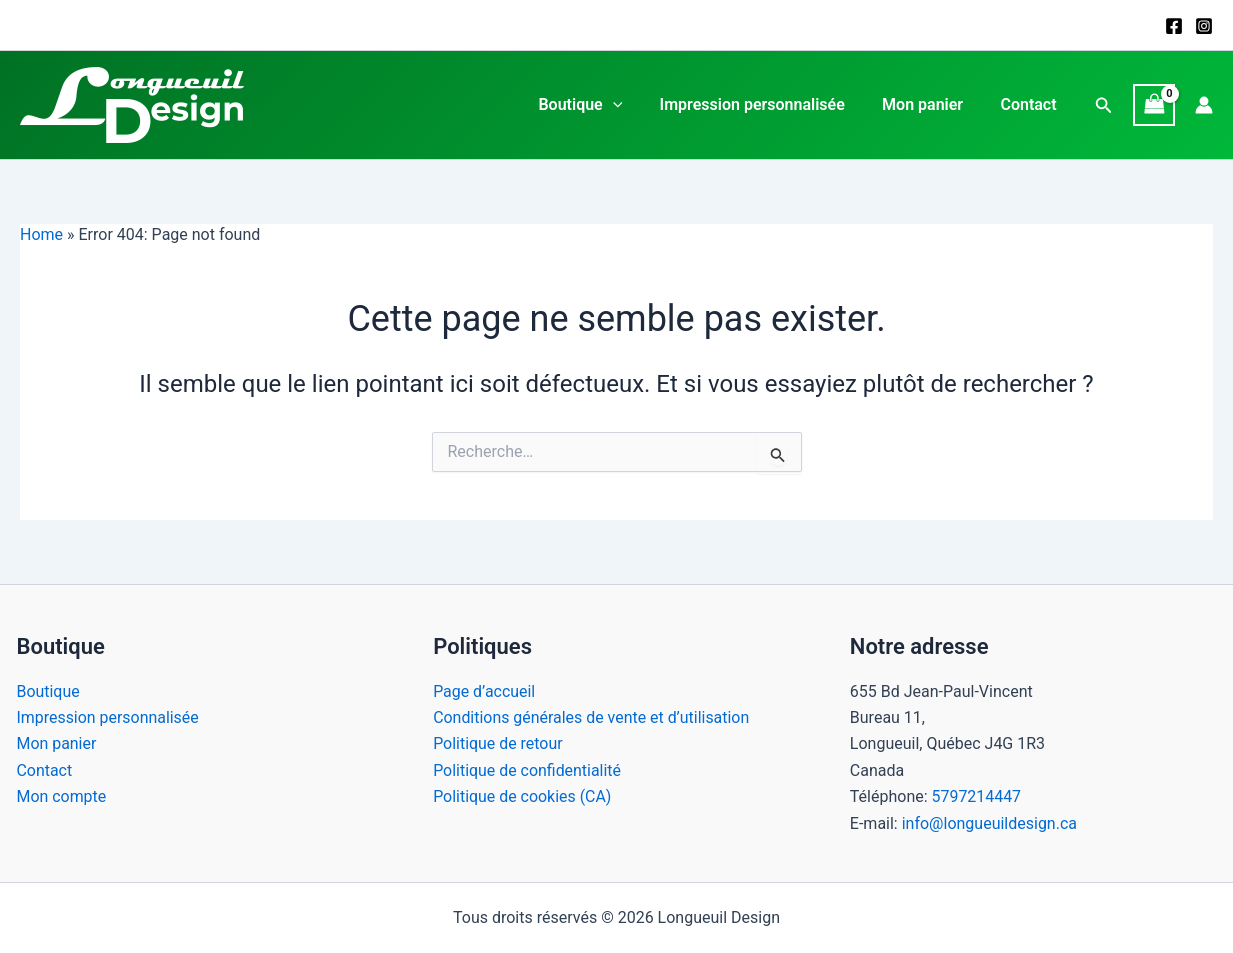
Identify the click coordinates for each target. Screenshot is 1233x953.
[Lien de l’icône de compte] (1204, 105)
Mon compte (62, 796)
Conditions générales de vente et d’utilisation (592, 717)
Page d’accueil (484, 691)
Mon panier (930, 104)
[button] (1104, 105)
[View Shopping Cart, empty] (1154, 104)
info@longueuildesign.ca (989, 823)
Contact (1031, 104)
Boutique (599, 105)
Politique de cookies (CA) (522, 796)
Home (41, 234)
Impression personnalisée (765, 104)
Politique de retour (498, 743)
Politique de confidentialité (527, 770)
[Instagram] (1204, 26)
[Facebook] (1174, 26)
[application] (631, 105)
